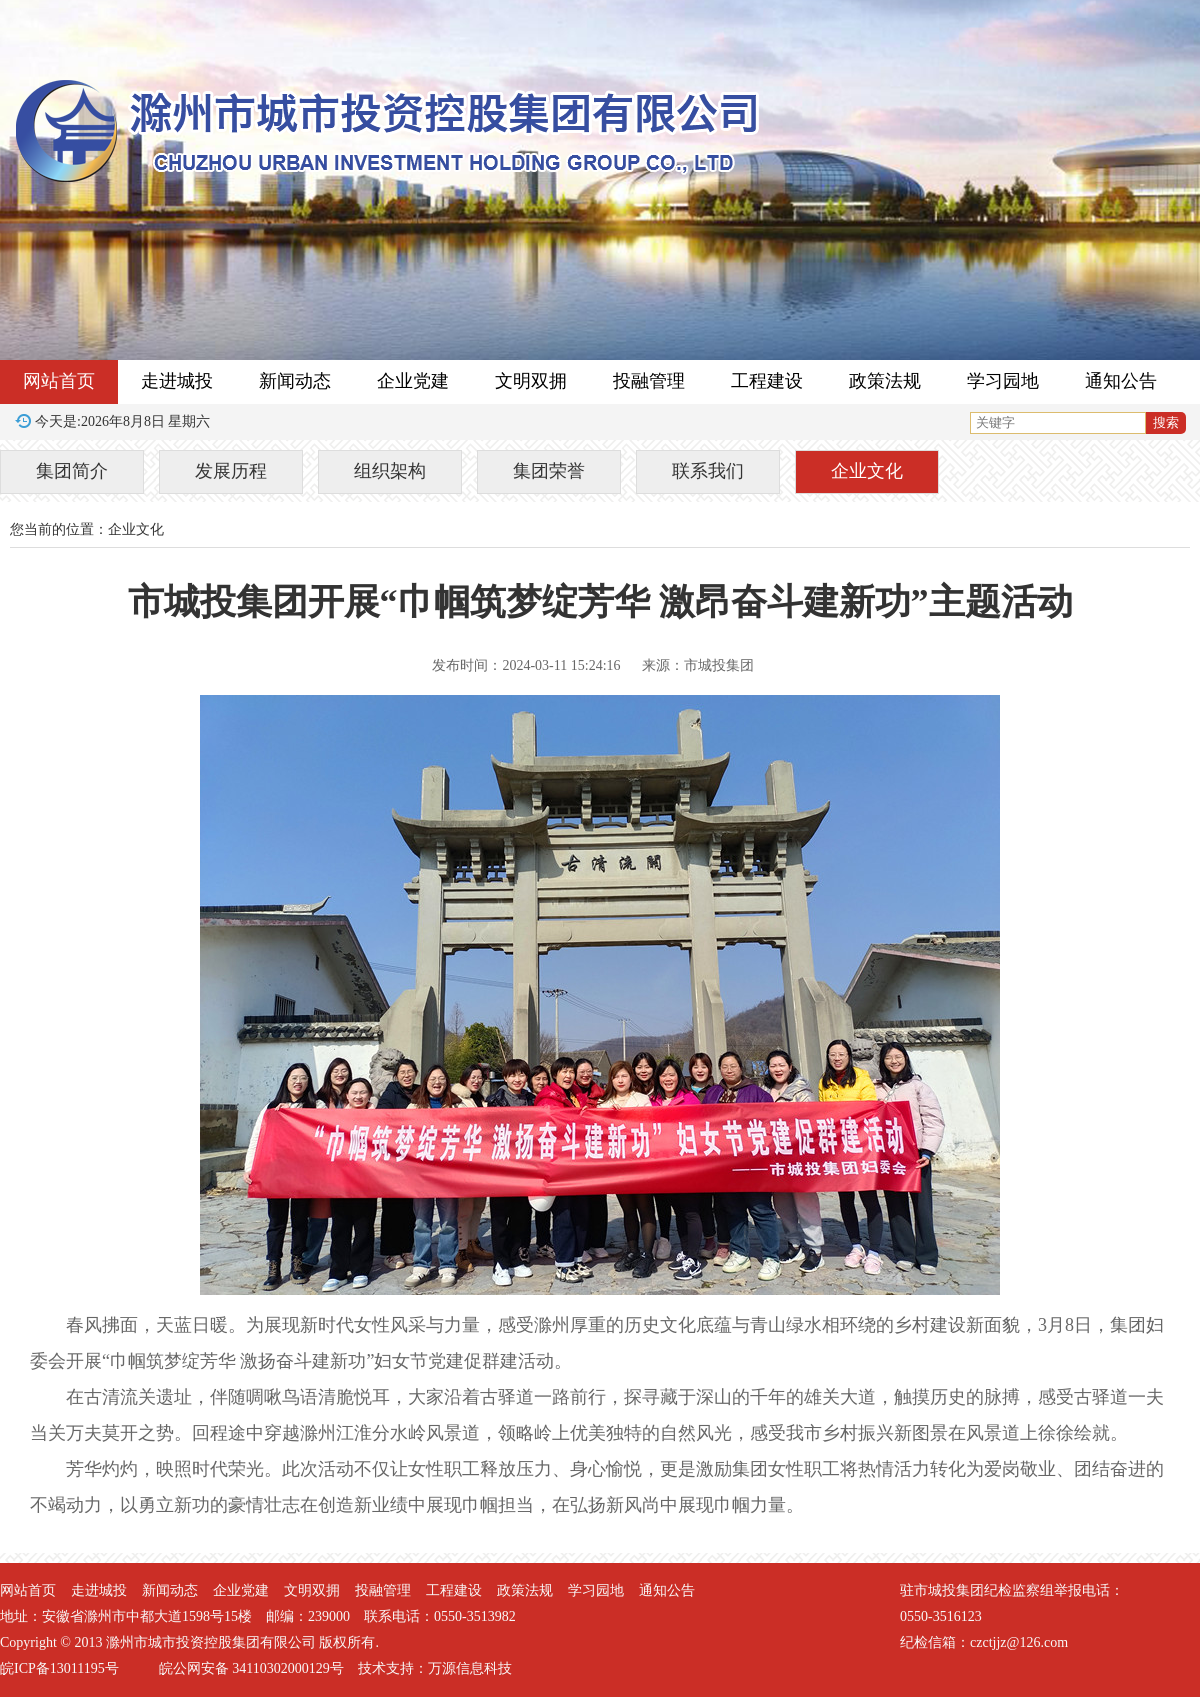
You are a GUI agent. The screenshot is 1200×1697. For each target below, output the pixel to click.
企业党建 (413, 381)
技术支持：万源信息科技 (435, 1668)
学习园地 (1003, 381)
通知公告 (1121, 381)
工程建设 (767, 381)
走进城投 (177, 381)
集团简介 (72, 471)
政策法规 (885, 381)
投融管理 (649, 381)
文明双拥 (531, 381)
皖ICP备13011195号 (59, 1668)
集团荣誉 (549, 471)
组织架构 (390, 471)
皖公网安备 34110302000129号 (251, 1668)
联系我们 (708, 471)
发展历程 (231, 471)
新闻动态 (295, 381)
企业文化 (867, 471)
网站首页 (59, 381)
